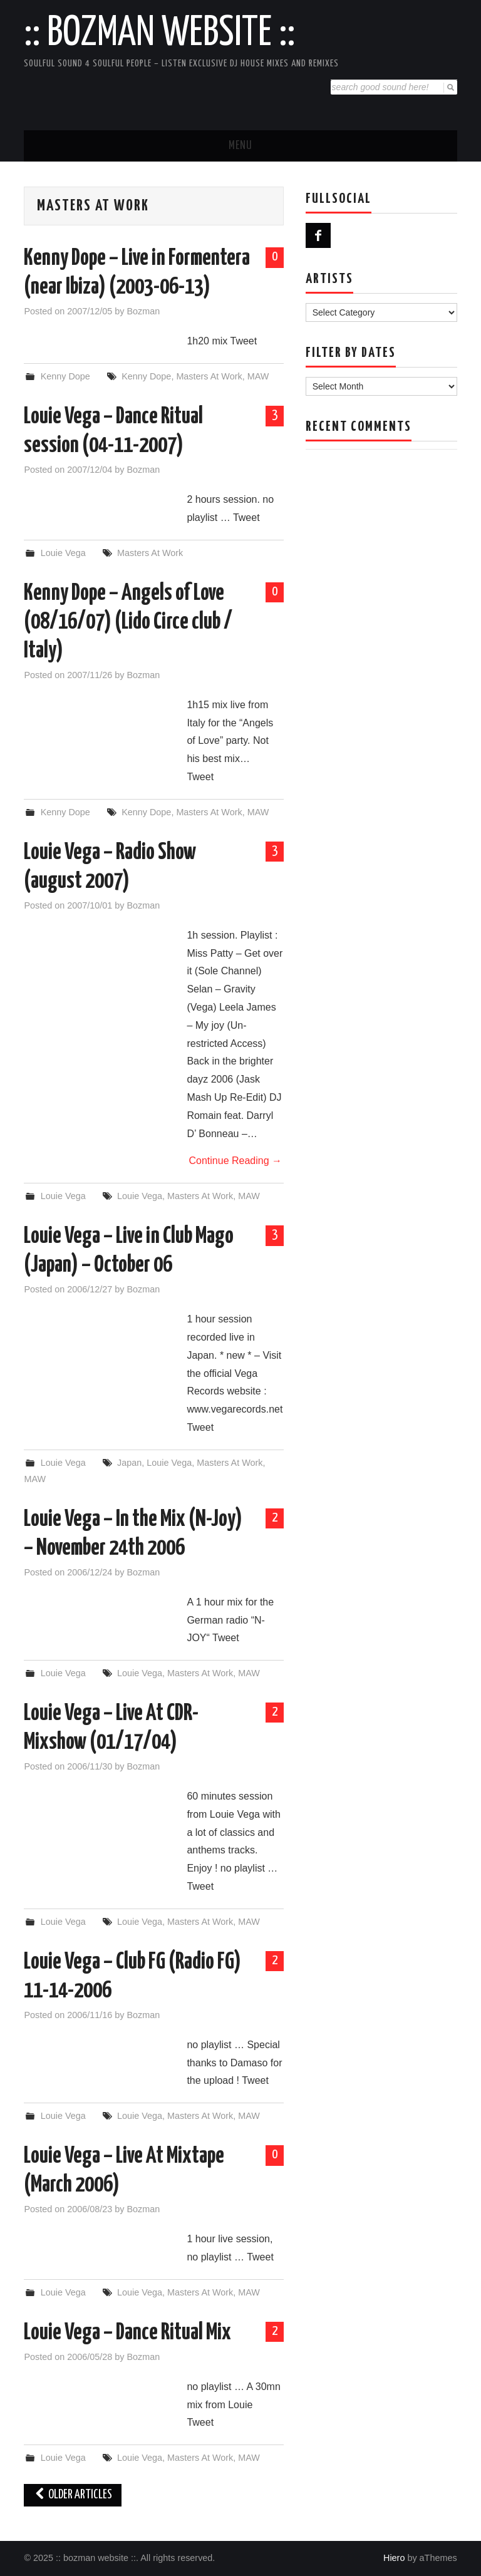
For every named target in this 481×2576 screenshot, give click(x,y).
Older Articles (72, 2495)
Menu (240, 146)
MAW (258, 376)
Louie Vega (63, 553)
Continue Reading (235, 1160)
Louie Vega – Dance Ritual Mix (127, 2333)
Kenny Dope (65, 376)
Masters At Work (209, 376)
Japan (129, 1463)
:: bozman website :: (159, 34)
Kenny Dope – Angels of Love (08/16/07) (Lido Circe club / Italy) (128, 622)
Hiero (394, 2558)
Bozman (143, 311)
